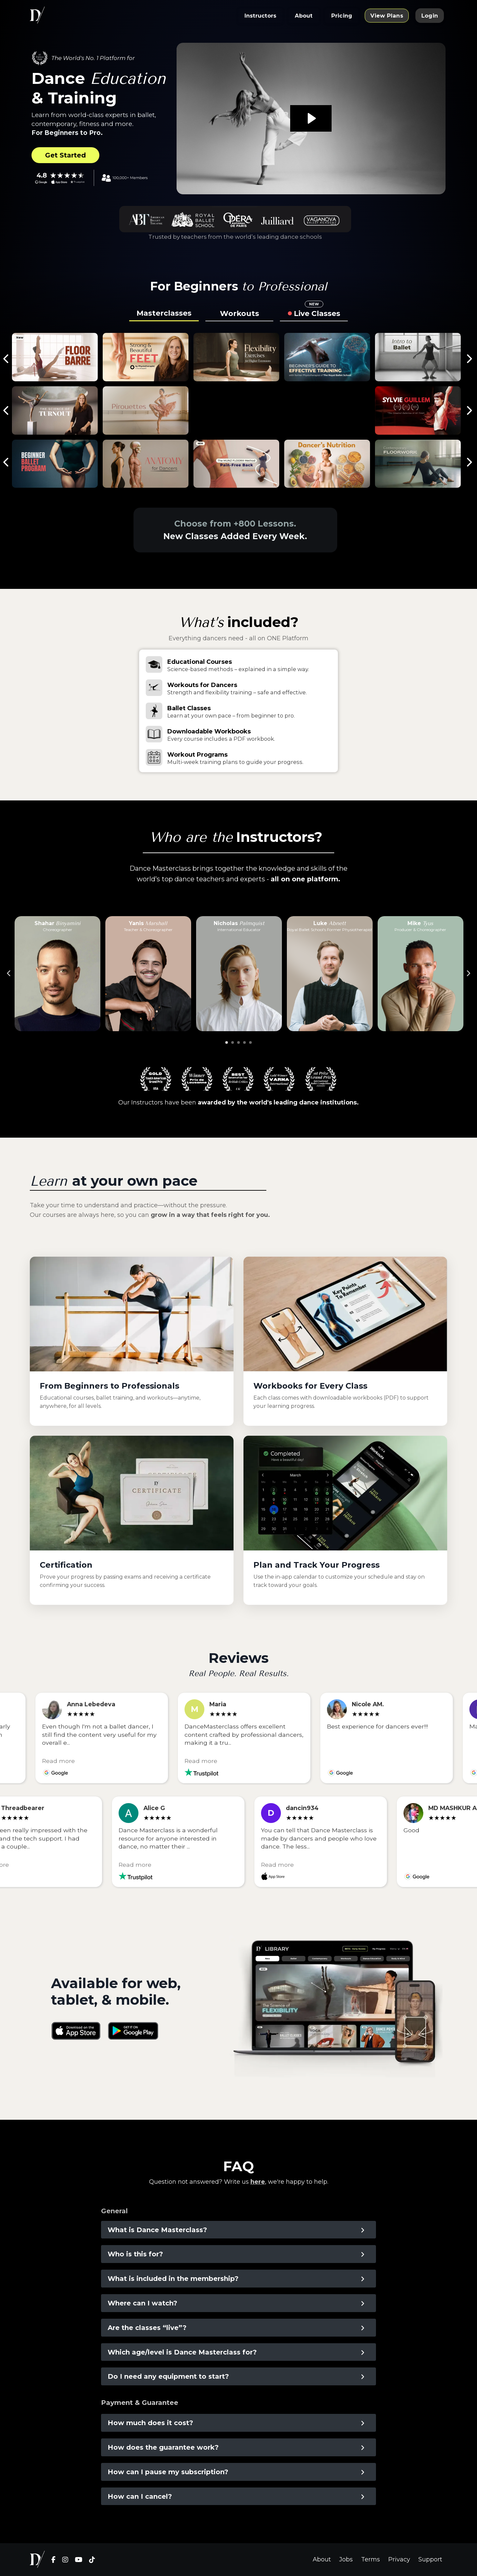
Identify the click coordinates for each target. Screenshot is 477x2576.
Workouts (239, 313)
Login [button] (429, 15)
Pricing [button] (341, 15)
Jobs (346, 2559)
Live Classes (317, 312)
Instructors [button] (260, 15)
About (322, 2559)
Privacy (399, 2559)
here (257, 2181)
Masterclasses (163, 313)
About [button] (303, 15)
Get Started (65, 155)
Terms (370, 2559)
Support (430, 2559)
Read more (64, 1760)
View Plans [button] (386, 15)
